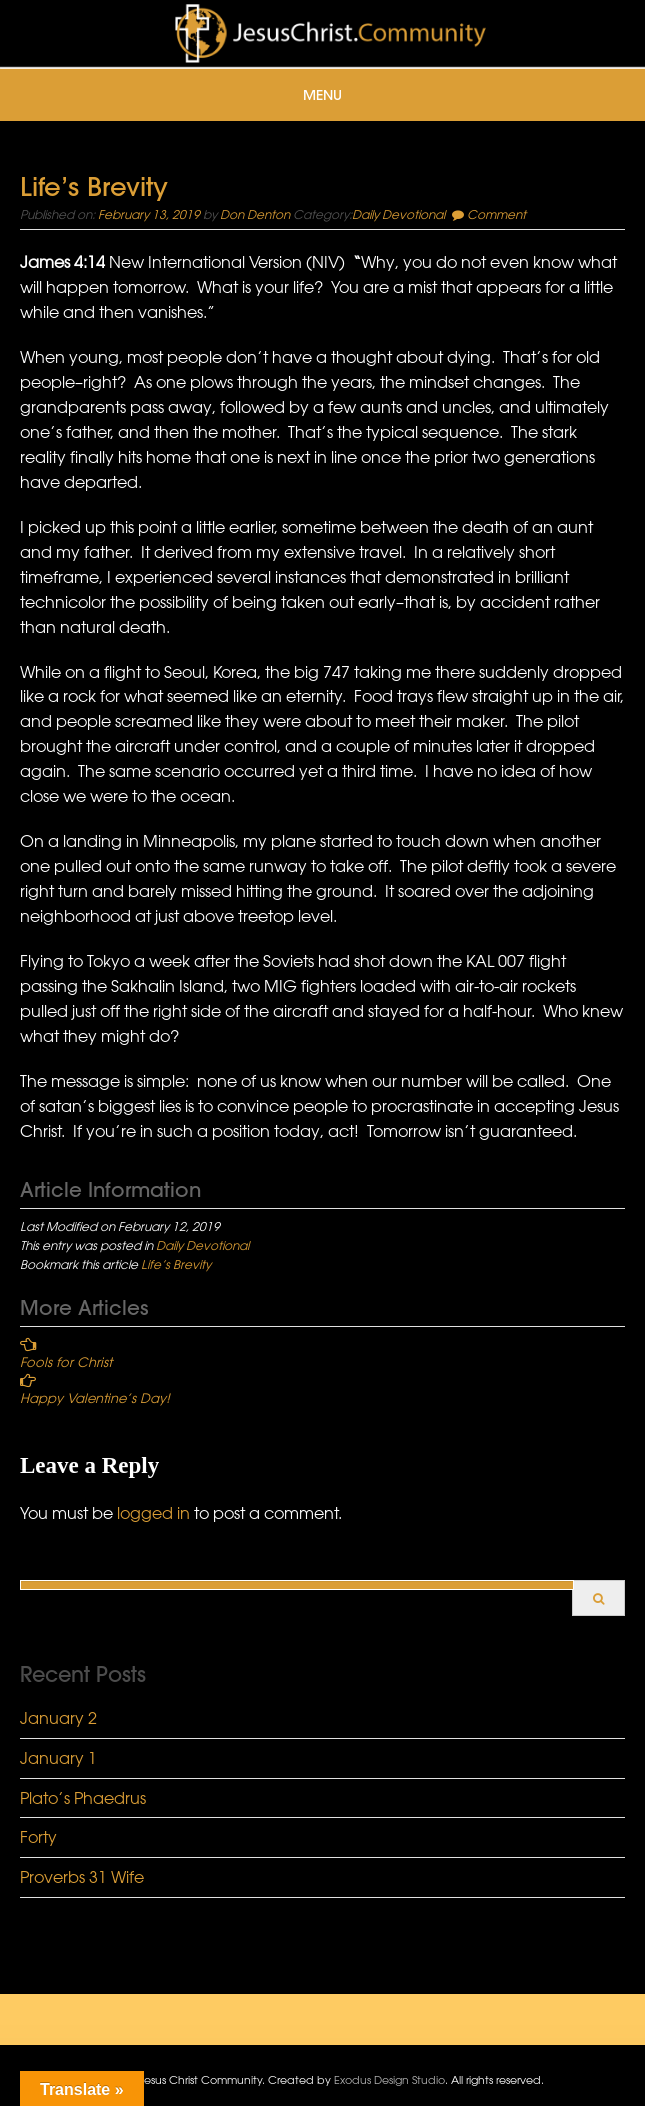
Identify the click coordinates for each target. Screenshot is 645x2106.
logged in (153, 1513)
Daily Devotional (398, 214)
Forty (38, 1837)
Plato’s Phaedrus (83, 1798)
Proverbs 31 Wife (82, 1877)
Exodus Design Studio (389, 2079)
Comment (496, 214)
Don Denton (255, 214)
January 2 (58, 1718)
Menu (322, 95)
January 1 (58, 1758)
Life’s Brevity (176, 1264)
